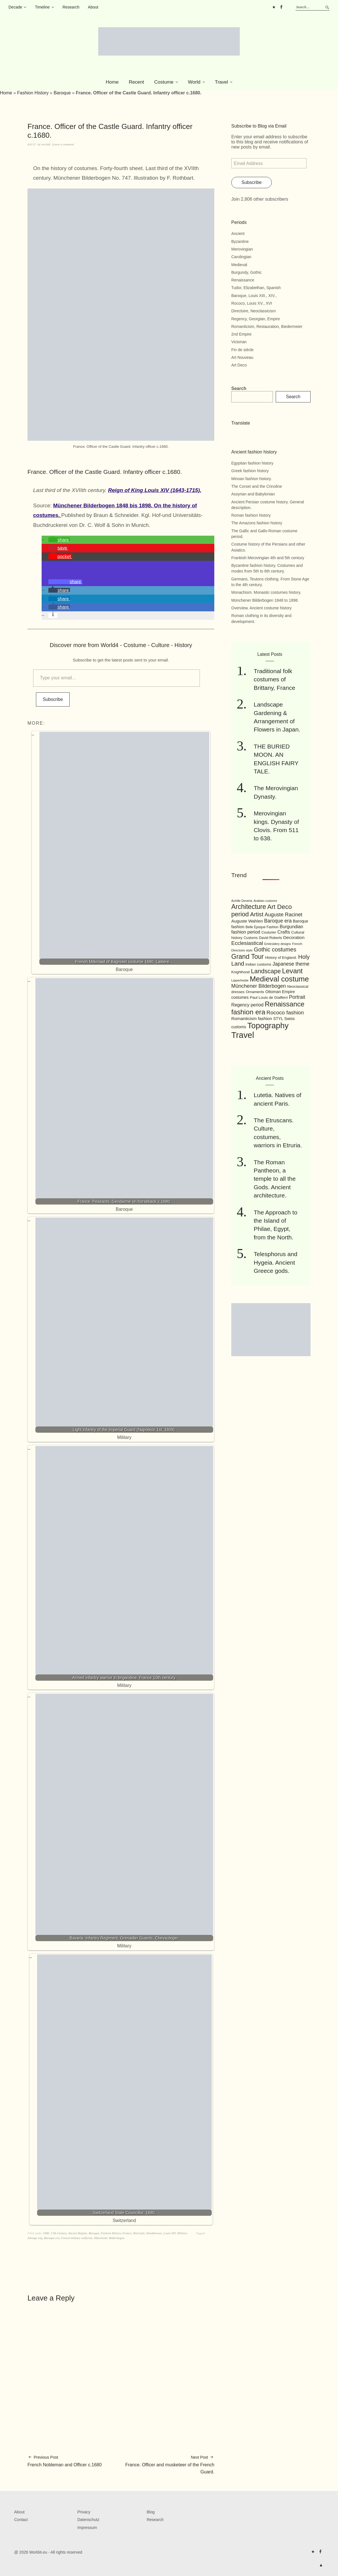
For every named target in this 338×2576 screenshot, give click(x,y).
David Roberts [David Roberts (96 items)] (270, 938)
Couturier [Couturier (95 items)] (268, 932)
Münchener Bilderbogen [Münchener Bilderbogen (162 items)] (258, 986)
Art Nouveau (242, 357)
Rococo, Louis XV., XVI (251, 303)
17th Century (59, 2233)
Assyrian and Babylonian (253, 494)
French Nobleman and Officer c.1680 (64, 2460)
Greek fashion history (250, 470)
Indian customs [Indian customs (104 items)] (258, 964)
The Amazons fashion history (256, 523)
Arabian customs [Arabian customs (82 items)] (265, 900)
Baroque (62, 92)
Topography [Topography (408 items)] (268, 1025)
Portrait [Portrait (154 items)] (297, 997)
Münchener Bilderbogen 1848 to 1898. (265, 600)
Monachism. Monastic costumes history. (266, 592)
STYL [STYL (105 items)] (278, 1018)
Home (112, 82)
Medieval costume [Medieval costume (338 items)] (279, 979)
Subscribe (53, 699)
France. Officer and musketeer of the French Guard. (167, 2464)
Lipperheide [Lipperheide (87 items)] (240, 980)
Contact (21, 2519)
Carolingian (241, 257)
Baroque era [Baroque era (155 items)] (278, 921)
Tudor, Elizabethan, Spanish (256, 287)
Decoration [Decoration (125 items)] (294, 937)
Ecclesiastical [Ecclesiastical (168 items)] (247, 943)
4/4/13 (31, 144)
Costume (164, 82)
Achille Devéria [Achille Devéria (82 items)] (241, 900)
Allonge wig (34, 2238)
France (127, 2233)
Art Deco (239, 365)
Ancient (238, 233)
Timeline (42, 7)
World (194, 82)
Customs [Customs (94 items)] (251, 938)
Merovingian (242, 249)
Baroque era (51, 2238)
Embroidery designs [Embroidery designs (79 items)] (277, 943)
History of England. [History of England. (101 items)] (281, 957)
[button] (59, 539)
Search (238, 388)
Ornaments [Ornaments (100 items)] (255, 992)
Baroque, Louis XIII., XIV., (254, 295)
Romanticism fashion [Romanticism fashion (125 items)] (251, 1018)
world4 (45, 144)
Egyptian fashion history (252, 463)
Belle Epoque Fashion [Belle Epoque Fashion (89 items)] (262, 927)
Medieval (239, 264)
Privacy (83, 2512)
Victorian (239, 342)
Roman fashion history (251, 515)
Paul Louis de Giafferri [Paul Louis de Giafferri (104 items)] (269, 997)
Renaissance (242, 280)
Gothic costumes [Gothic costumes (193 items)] (275, 949)
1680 (46, 2233)
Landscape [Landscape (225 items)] (266, 971)
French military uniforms (77, 2238)
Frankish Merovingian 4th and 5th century (267, 558)
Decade (15, 7)
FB (281, 7)
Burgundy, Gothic (246, 272)
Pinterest (273, 7)
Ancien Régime (77, 2233)
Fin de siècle (242, 349)
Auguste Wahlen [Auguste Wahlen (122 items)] (247, 921)
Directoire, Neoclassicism (253, 311)
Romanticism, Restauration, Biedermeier (266, 326)
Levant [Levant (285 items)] (292, 971)
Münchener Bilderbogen (109, 2238)
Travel (221, 82)
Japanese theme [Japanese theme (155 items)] (290, 964)
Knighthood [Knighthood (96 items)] (240, 972)
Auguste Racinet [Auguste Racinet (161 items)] (283, 914)
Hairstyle (139, 2233)
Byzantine (240, 241)
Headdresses (154, 2233)
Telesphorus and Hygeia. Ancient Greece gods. (275, 1262)
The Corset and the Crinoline (256, 486)
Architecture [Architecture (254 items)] (248, 906)
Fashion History (32, 92)
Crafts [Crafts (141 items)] (283, 932)
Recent (136, 82)
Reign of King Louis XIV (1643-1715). (154, 490)
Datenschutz (88, 2519)
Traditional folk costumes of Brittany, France (274, 679)
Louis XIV (170, 2233)
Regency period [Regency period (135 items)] (247, 1004)
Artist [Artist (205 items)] (256, 914)
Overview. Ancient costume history (261, 608)
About (93, 7)
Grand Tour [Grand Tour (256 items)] (247, 956)
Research (71, 7)
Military (182, 2233)
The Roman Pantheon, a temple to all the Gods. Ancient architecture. (275, 1179)
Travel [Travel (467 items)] (242, 1035)
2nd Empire (241, 334)
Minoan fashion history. (251, 478)
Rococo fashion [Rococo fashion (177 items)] (285, 1012)
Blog (151, 2512)
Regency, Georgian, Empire (255, 319)
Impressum (87, 2527)
